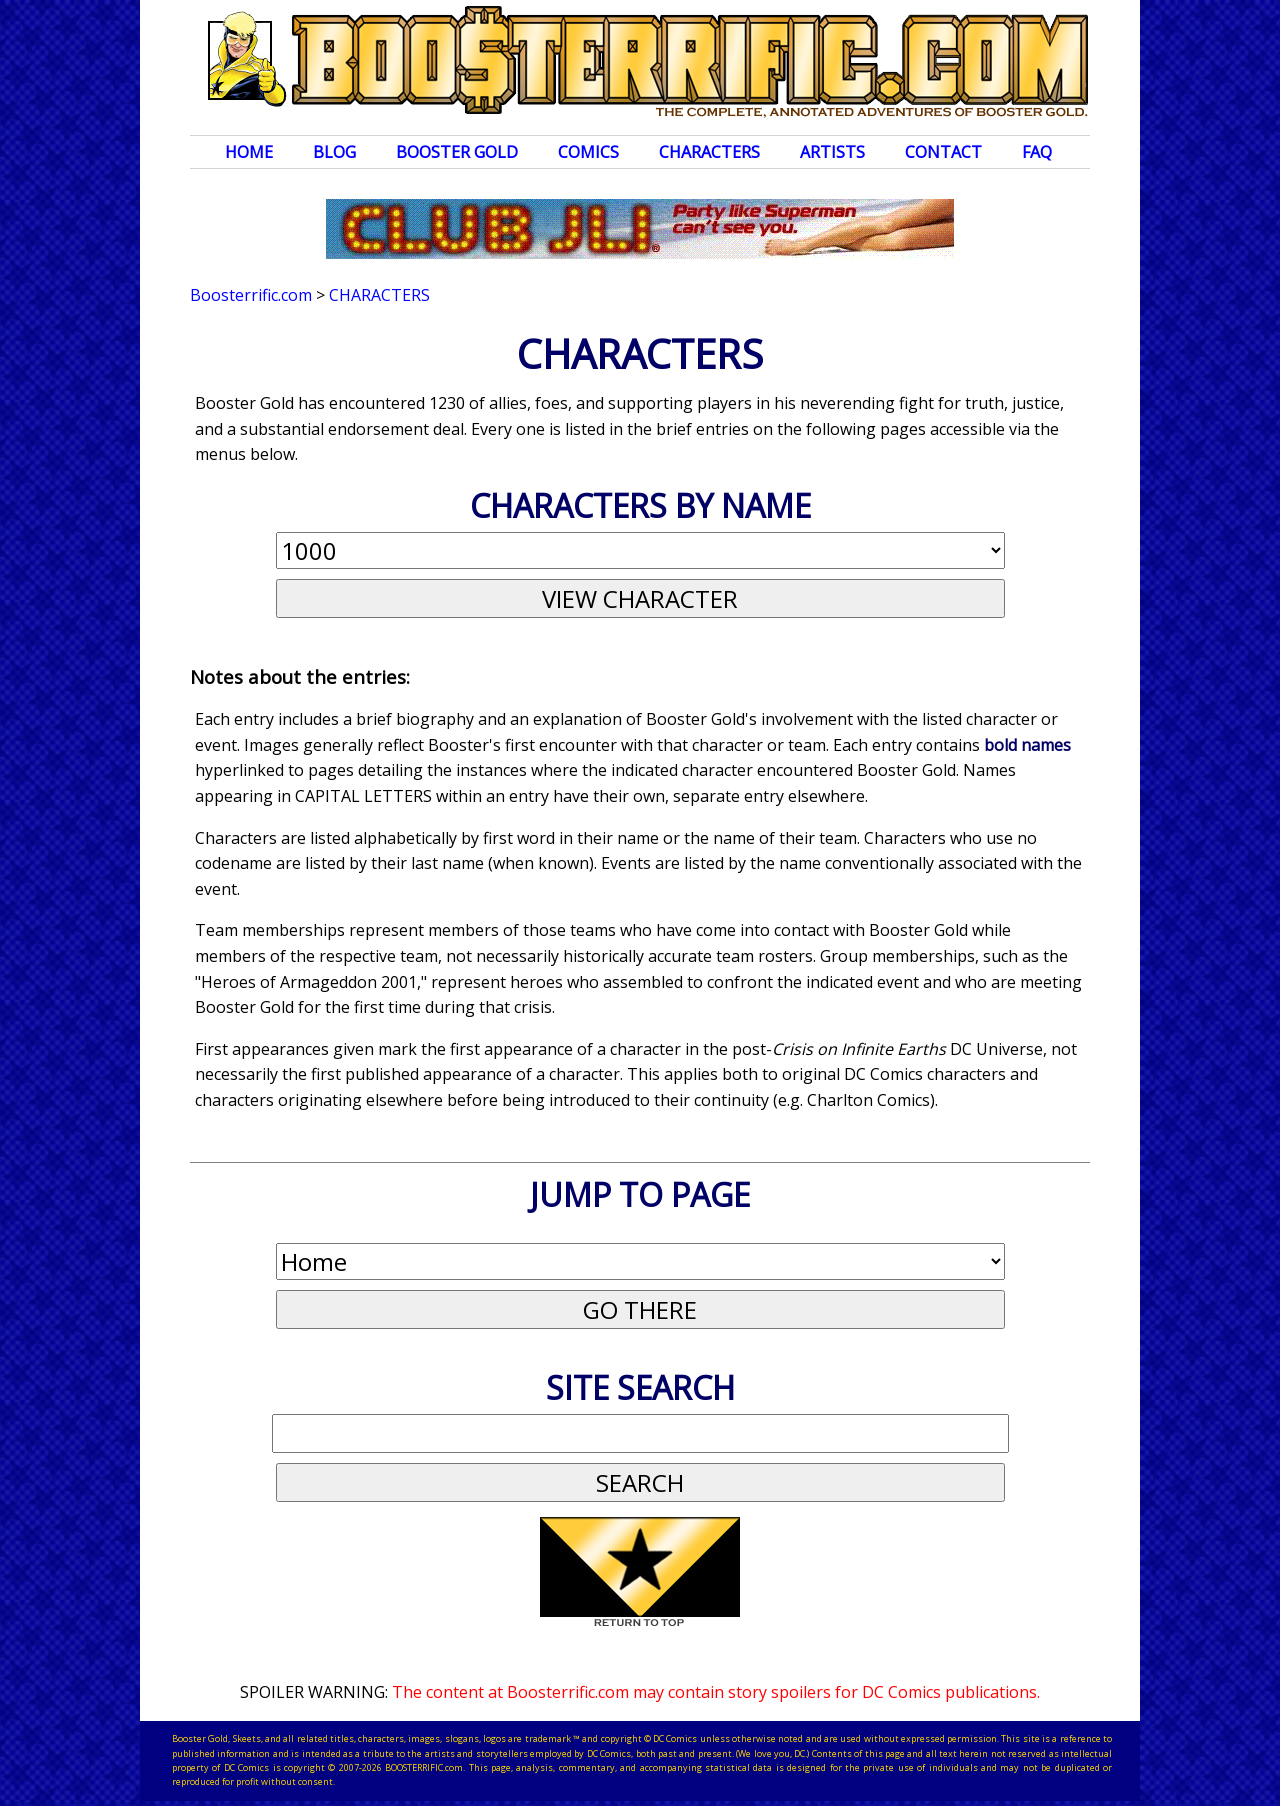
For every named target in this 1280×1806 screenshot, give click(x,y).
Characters (709, 152)
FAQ (1037, 152)
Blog (334, 152)
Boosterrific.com (251, 295)
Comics (588, 152)
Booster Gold (457, 152)
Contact (943, 152)
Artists (832, 152)
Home (249, 152)
